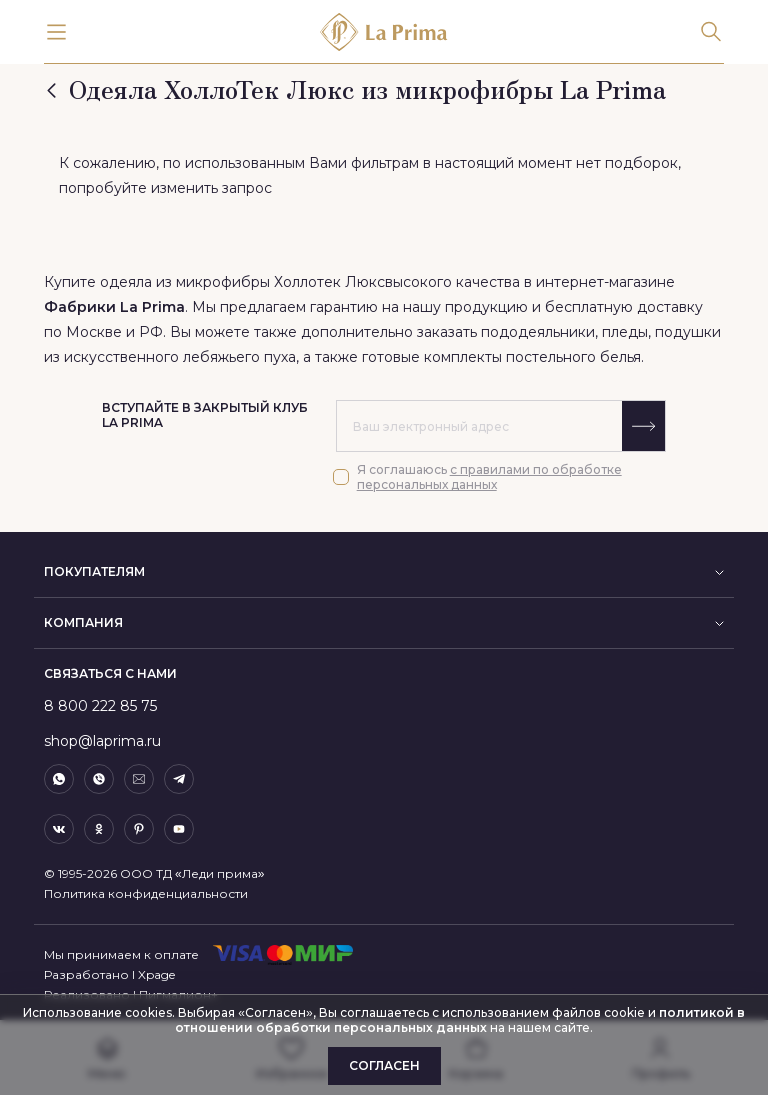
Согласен (384, 1065)
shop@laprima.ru (102, 741)
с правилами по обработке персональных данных (489, 477)
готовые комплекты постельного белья (501, 357)
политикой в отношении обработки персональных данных (460, 1020)
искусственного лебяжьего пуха (180, 357)
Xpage (156, 974)
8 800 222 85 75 (100, 706)
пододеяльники (538, 332)
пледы (625, 332)
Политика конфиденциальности (146, 893)
